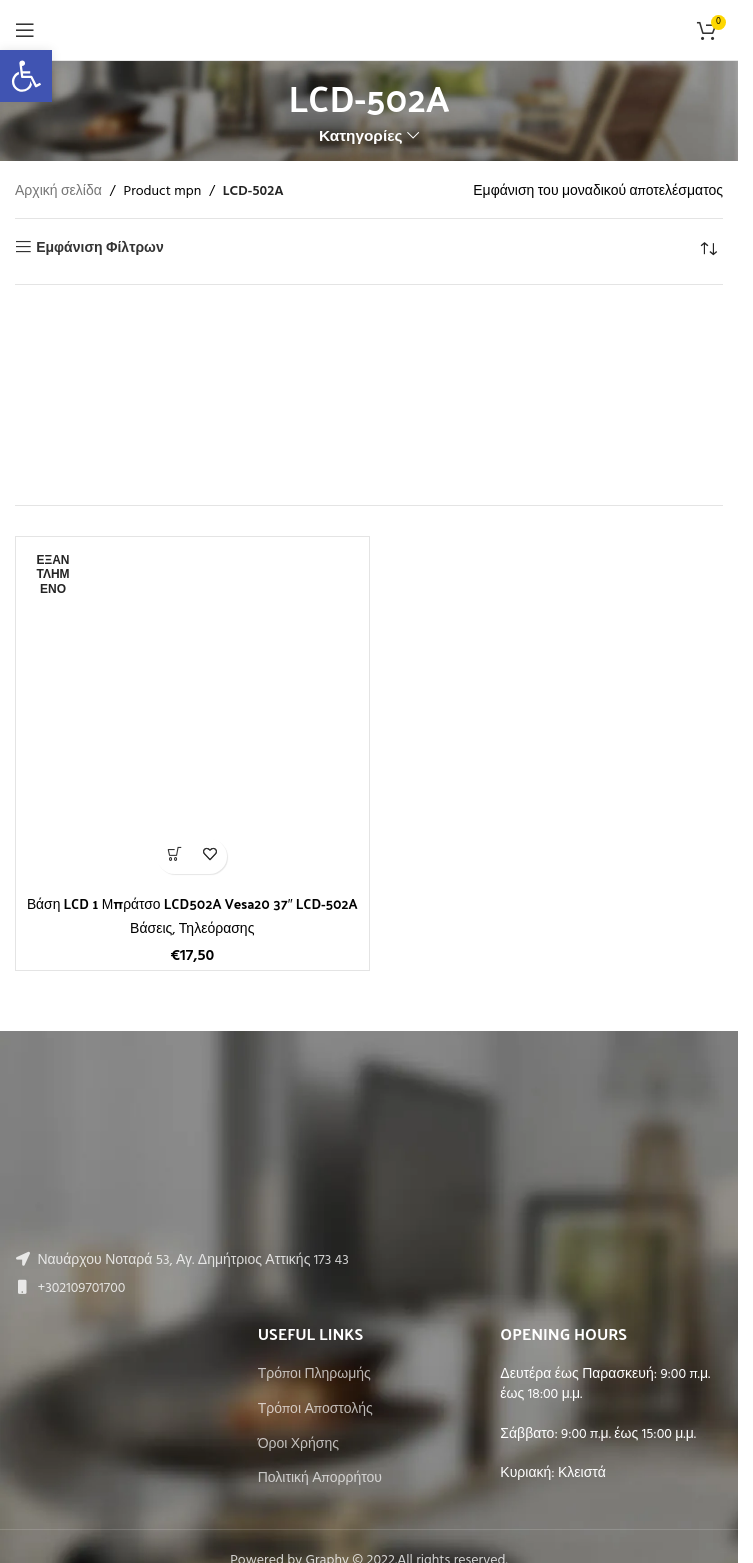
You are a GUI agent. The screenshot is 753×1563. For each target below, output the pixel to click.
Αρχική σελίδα (58, 192)
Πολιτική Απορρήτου (320, 1479)
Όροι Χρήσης (298, 1445)
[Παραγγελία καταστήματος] (708, 249)
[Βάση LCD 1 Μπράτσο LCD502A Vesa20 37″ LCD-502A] (192, 713)
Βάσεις (151, 929)
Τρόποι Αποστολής (315, 1410)
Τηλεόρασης (217, 929)
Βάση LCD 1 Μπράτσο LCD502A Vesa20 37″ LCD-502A (192, 903)
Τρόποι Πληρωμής (314, 1375)
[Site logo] (369, 30)
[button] (26, 76)
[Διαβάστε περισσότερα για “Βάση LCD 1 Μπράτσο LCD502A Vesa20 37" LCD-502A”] (174, 856)
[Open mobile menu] (25, 30)
